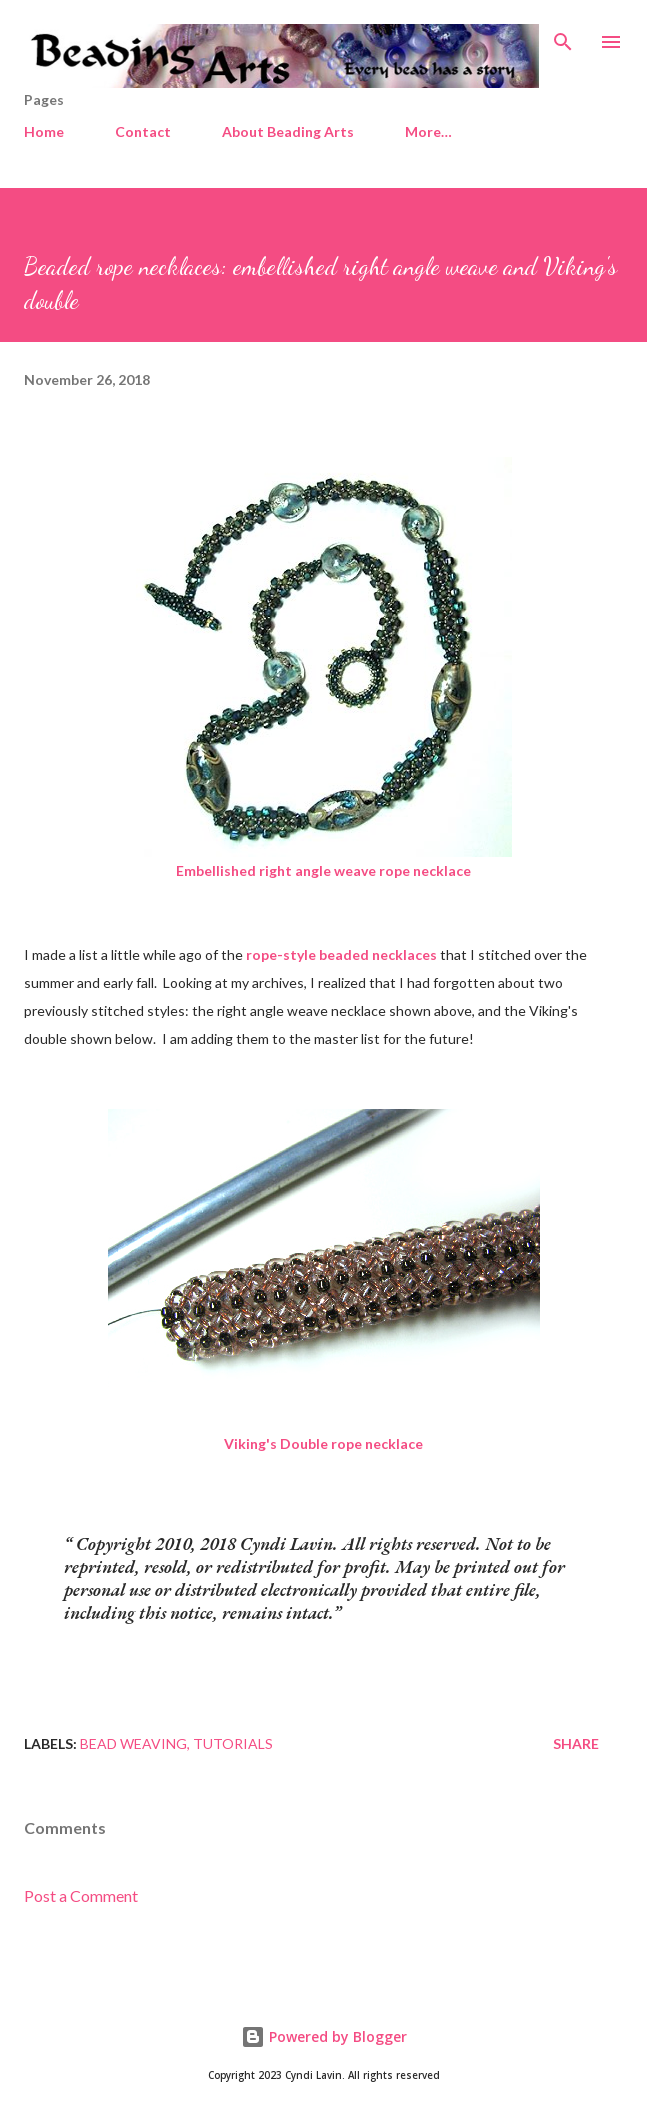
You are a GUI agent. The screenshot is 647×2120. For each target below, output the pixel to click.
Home (44, 131)
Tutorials (233, 1743)
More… (428, 131)
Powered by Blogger (324, 2036)
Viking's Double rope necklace (323, 1443)
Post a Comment (81, 1895)
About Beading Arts (288, 131)
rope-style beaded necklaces (341, 954)
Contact (143, 131)
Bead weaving (133, 1743)
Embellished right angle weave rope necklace (323, 870)
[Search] (563, 36)
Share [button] (576, 1743)
